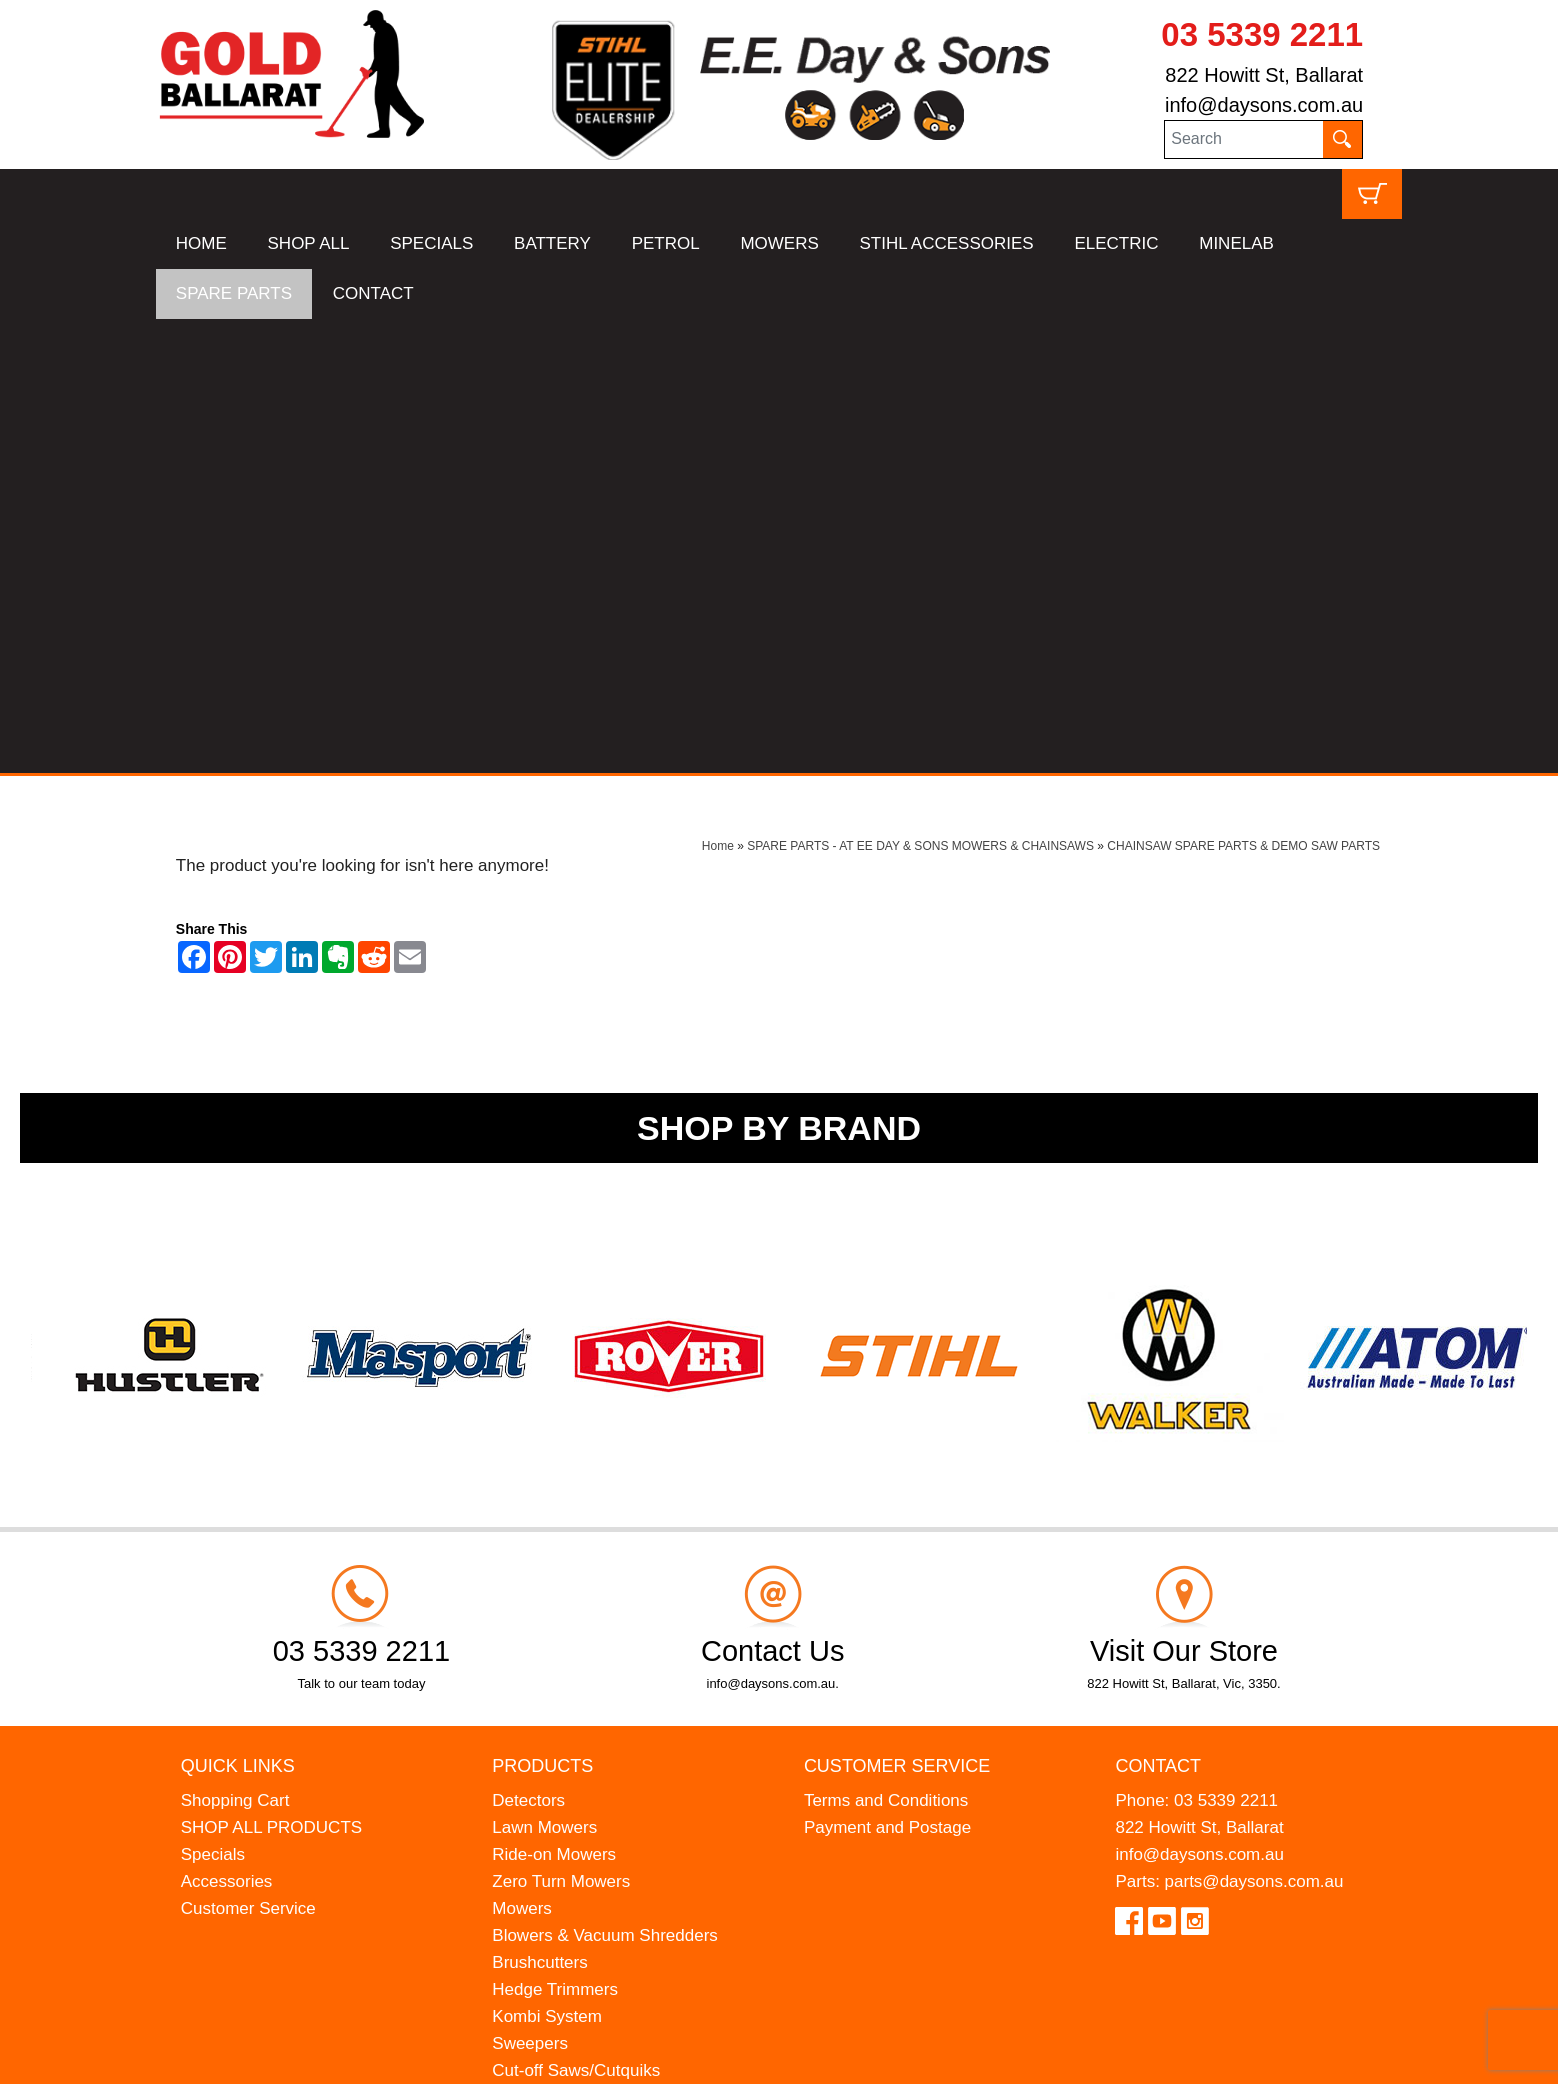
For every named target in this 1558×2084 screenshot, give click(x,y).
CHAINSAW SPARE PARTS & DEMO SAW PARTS (1243, 392)
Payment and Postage (887, 1373)
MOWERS (779, 243)
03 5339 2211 (1262, 34)
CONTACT (373, 293)
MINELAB (1236, 243)
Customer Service (248, 1454)
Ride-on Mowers (554, 1400)
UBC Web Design (262, 2056)
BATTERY (552, 243)
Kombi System (547, 1562)
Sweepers (530, 1589)
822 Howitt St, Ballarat (1264, 75)
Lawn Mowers (544, 1373)
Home (718, 392)
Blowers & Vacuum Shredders (605, 1481)
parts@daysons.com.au (1254, 1427)
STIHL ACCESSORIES (947, 243)
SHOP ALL (309, 243)
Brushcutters (539, 1508)
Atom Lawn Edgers (564, 1670)
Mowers (522, 1454)
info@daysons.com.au (1264, 105)
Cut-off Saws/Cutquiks (576, 1616)
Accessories (227, 1427)
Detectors (528, 1346)
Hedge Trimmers (555, 1535)
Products (542, 1312)
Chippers (526, 1697)
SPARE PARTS (234, 293)
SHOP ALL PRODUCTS (271, 1373)
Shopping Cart (235, 1346)
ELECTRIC (1116, 243)
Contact (1158, 1312)
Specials (213, 1400)
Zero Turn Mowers (561, 1427)
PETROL (666, 243)
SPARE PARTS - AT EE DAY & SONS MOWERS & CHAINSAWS (920, 392)
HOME (201, 243)
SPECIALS (431, 243)
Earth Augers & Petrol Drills (595, 1643)
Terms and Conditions (886, 1346)
